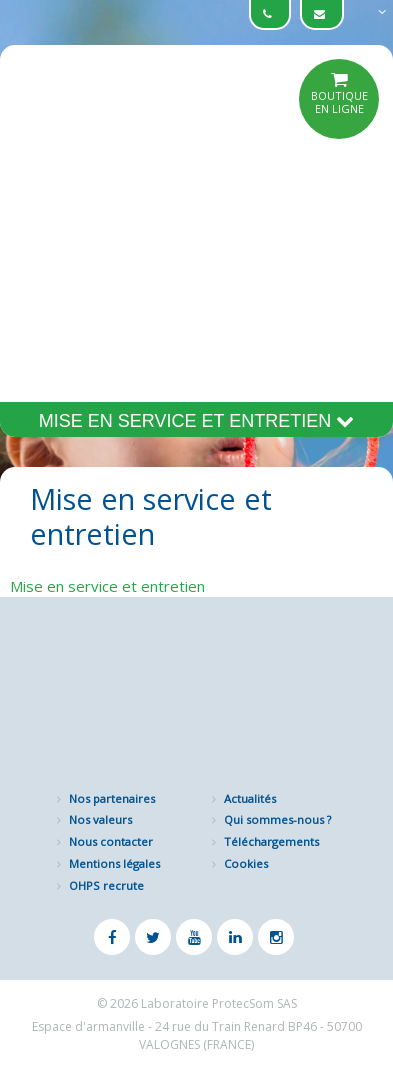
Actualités (250, 798)
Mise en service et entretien (196, 421)
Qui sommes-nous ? (277, 819)
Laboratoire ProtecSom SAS (219, 1003)
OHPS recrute (106, 885)
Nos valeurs (100, 819)
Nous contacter (111, 841)
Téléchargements (271, 841)
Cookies (246, 863)
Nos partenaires (112, 798)
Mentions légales (114, 863)
